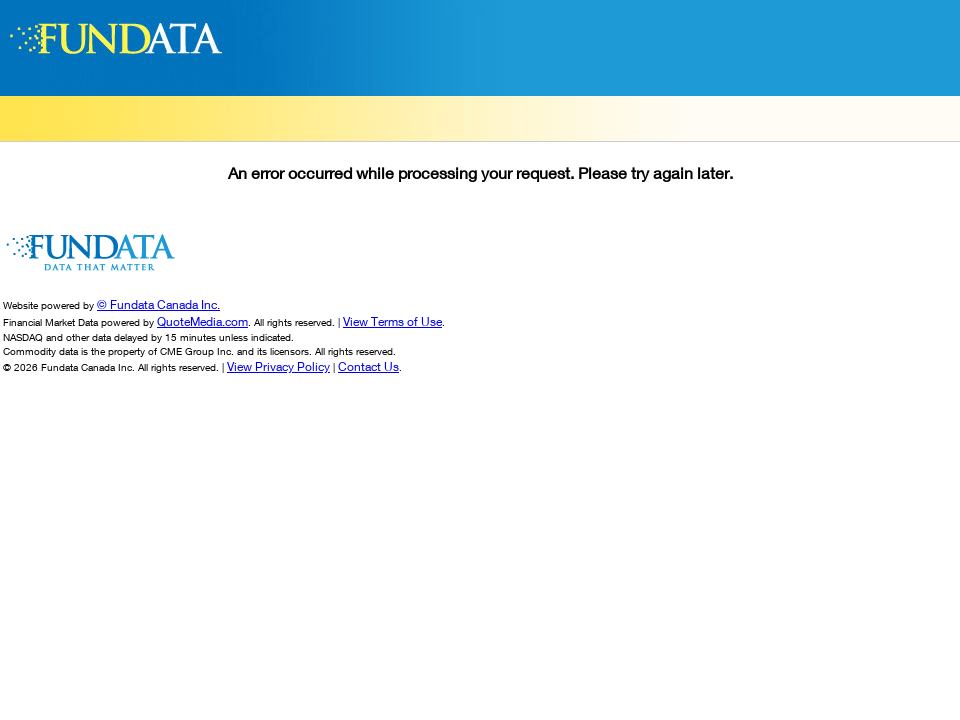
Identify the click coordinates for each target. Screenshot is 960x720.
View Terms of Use (392, 321)
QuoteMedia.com (202, 321)
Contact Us (368, 366)
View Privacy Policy (278, 366)
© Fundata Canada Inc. (158, 304)
